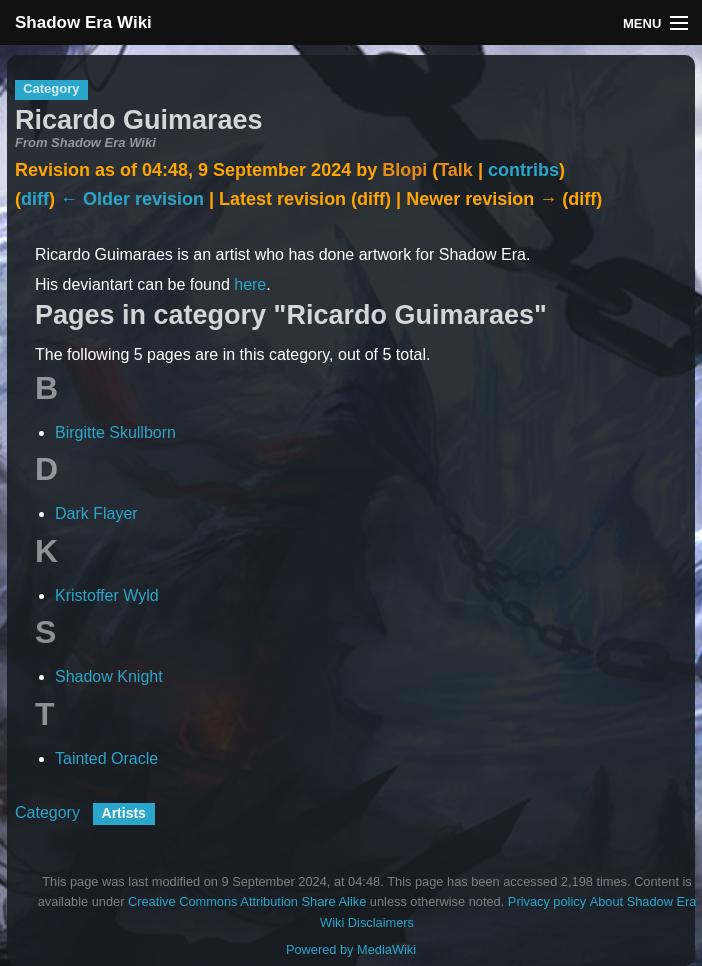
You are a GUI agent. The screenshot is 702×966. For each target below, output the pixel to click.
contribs (523, 170)
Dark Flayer (96, 513)
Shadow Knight (109, 676)
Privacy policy (547, 901)
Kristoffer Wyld (107, 595)
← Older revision (132, 199)
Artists (124, 813)
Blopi (404, 170)
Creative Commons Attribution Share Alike (247, 901)
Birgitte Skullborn (115, 432)
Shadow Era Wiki (83, 22)
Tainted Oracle (106, 758)
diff (35, 199)
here (250, 284)
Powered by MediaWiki (351, 949)
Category (47, 812)
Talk (455, 170)
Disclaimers (381, 922)
